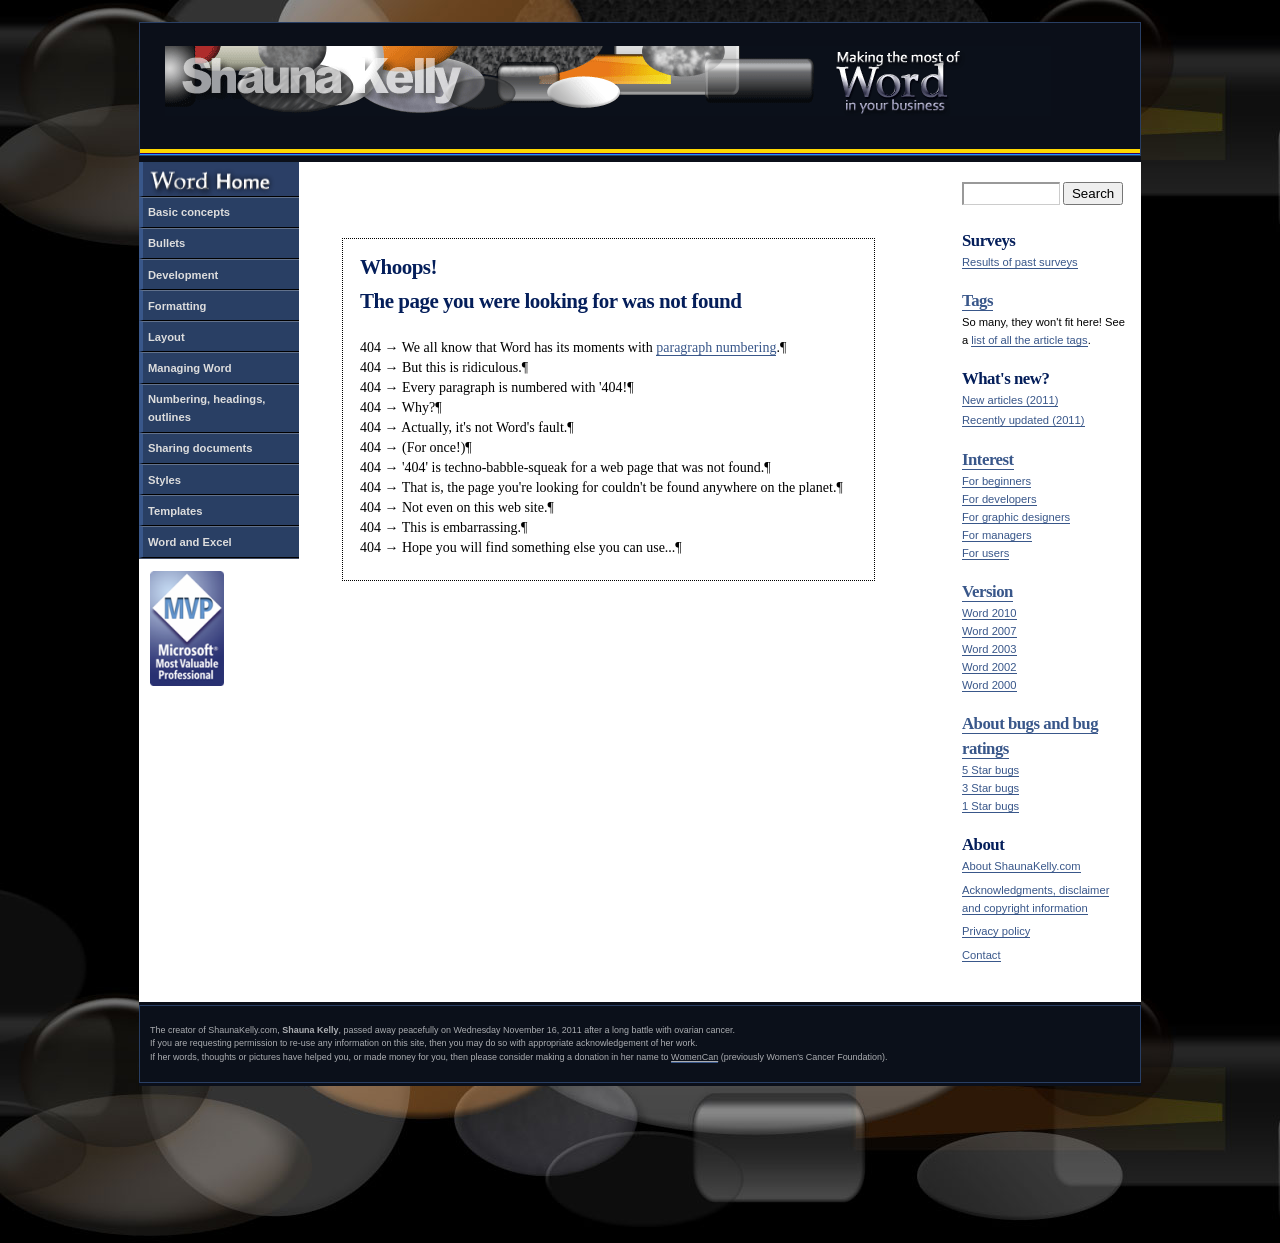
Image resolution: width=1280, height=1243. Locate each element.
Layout (166, 337)
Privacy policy (996, 931)
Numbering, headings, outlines (206, 408)
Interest (988, 459)
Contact (981, 955)
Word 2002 (989, 667)
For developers (999, 499)
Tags (977, 300)
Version (987, 591)
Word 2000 (989, 685)
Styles (164, 480)
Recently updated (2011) (1023, 420)
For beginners (996, 481)
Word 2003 (989, 649)
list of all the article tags (1029, 340)
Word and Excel (190, 542)
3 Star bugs (990, 788)
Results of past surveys (1020, 262)
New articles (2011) (1010, 400)
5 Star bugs (990, 770)
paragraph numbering (716, 347)
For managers (997, 535)
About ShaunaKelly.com (1021, 866)
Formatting (177, 306)
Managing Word (190, 368)
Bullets (166, 243)
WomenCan (694, 1057)
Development (183, 275)
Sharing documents (200, 448)
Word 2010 (989, 613)
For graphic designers (1016, 517)
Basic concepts (189, 212)
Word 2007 (989, 631)
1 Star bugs (990, 806)
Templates (175, 511)
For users (985, 553)
